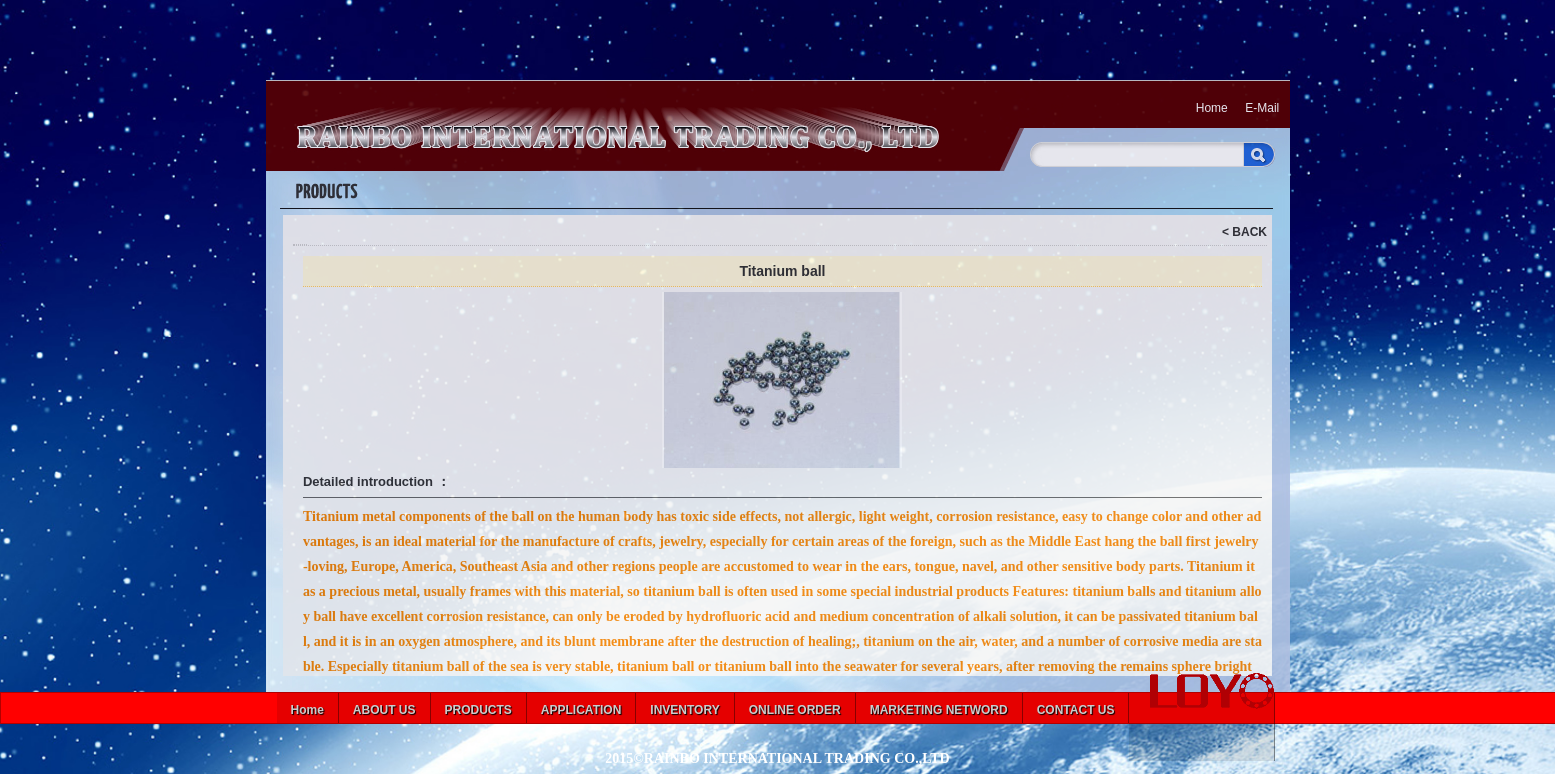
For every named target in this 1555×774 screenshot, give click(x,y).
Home (1212, 108)
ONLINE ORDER (795, 710)
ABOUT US (384, 710)
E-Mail (1262, 108)
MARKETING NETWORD (939, 710)
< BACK (1244, 232)
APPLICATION (581, 710)
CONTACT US (1076, 710)
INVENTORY (684, 710)
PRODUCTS (478, 710)
